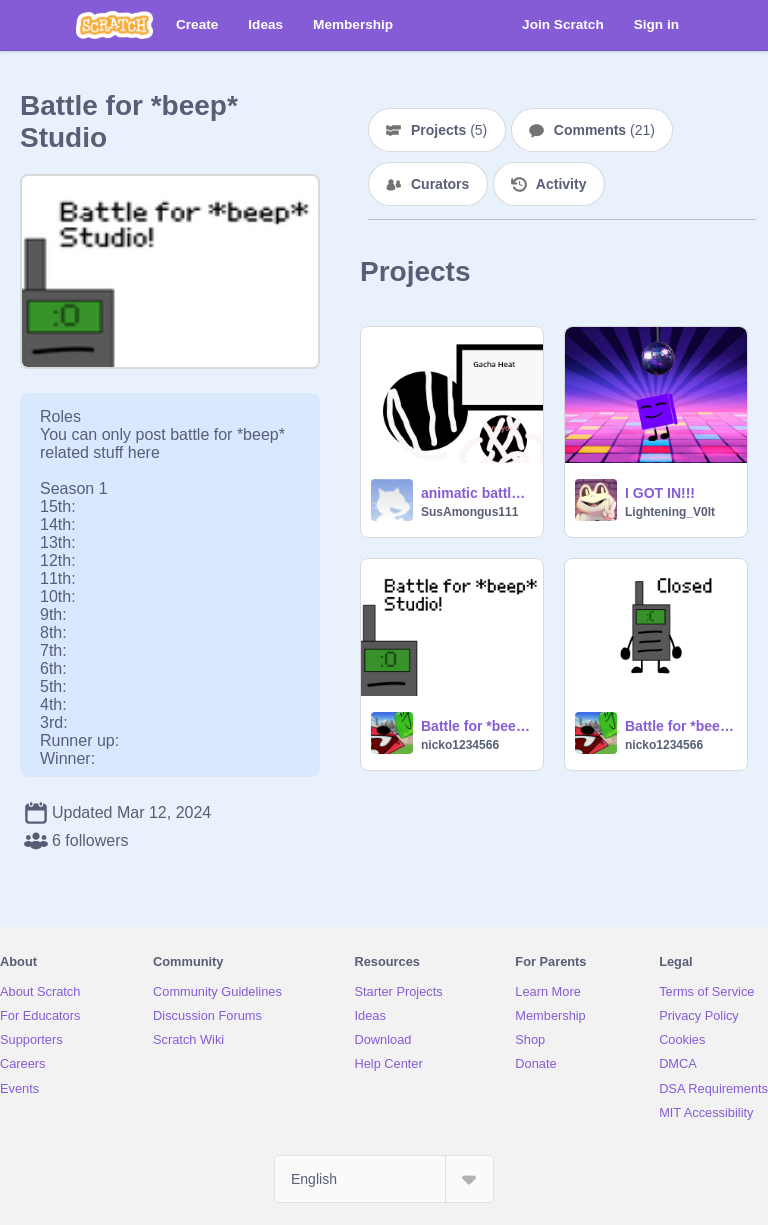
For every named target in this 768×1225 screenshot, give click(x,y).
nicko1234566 (460, 745)
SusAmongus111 (469, 512)
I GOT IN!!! (660, 493)
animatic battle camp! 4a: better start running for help (476, 493)
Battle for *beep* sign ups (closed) (680, 726)
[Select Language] (384, 1179)
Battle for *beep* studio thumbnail (476, 726)
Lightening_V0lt (670, 512)
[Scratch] (114, 25)
